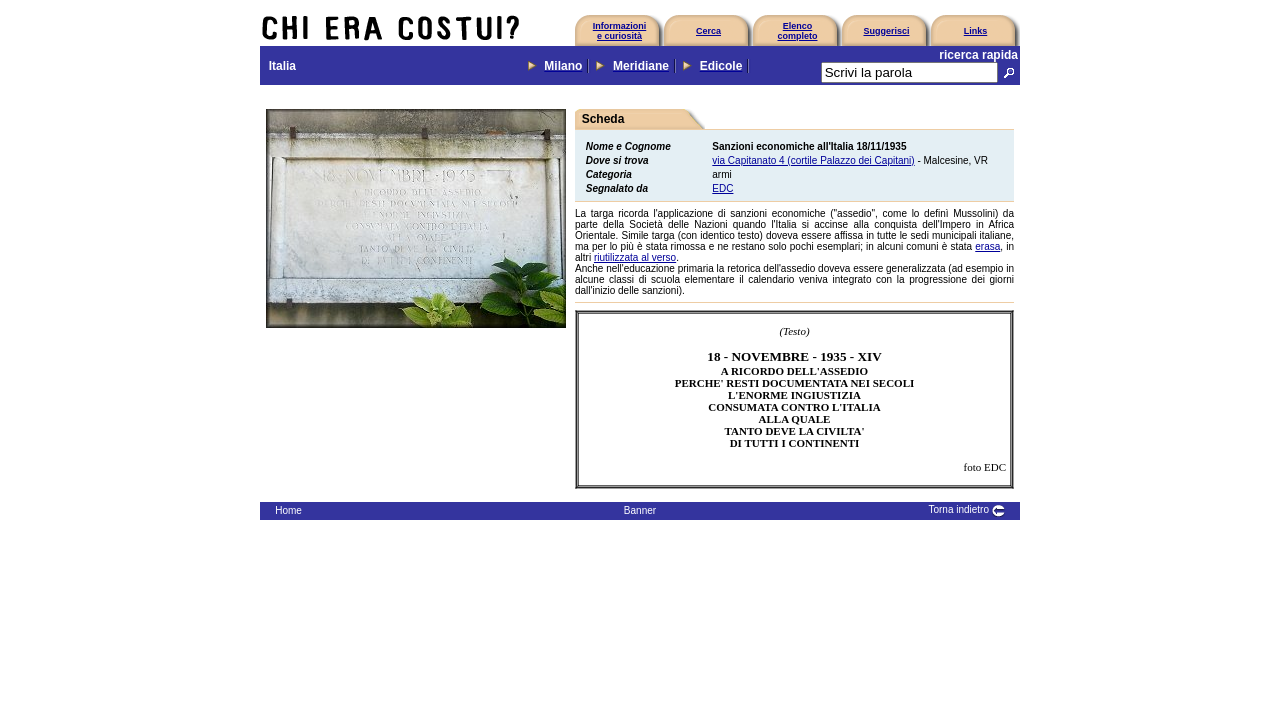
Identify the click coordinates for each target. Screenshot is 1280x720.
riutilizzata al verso (635, 257)
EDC (722, 188)
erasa (987, 246)
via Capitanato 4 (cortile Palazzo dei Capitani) (813, 160)
